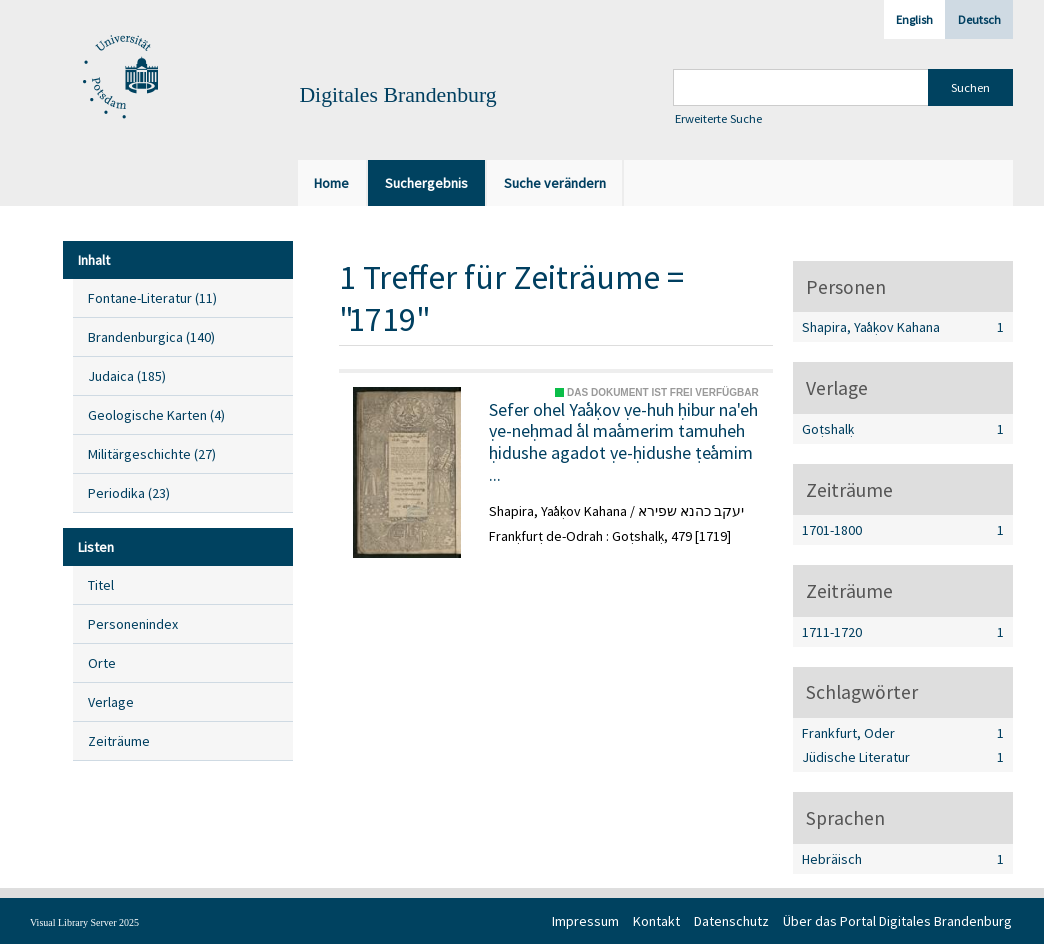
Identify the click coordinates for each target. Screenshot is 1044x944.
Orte (102, 663)
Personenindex (133, 624)
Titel (101, 585)
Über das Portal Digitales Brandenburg (897, 921)
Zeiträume (119, 741)
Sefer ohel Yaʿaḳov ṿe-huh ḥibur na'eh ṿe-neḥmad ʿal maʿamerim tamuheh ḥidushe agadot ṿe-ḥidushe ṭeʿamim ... (623, 442)
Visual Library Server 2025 (84, 922)
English (914, 19)
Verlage (111, 702)
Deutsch (979, 19)
